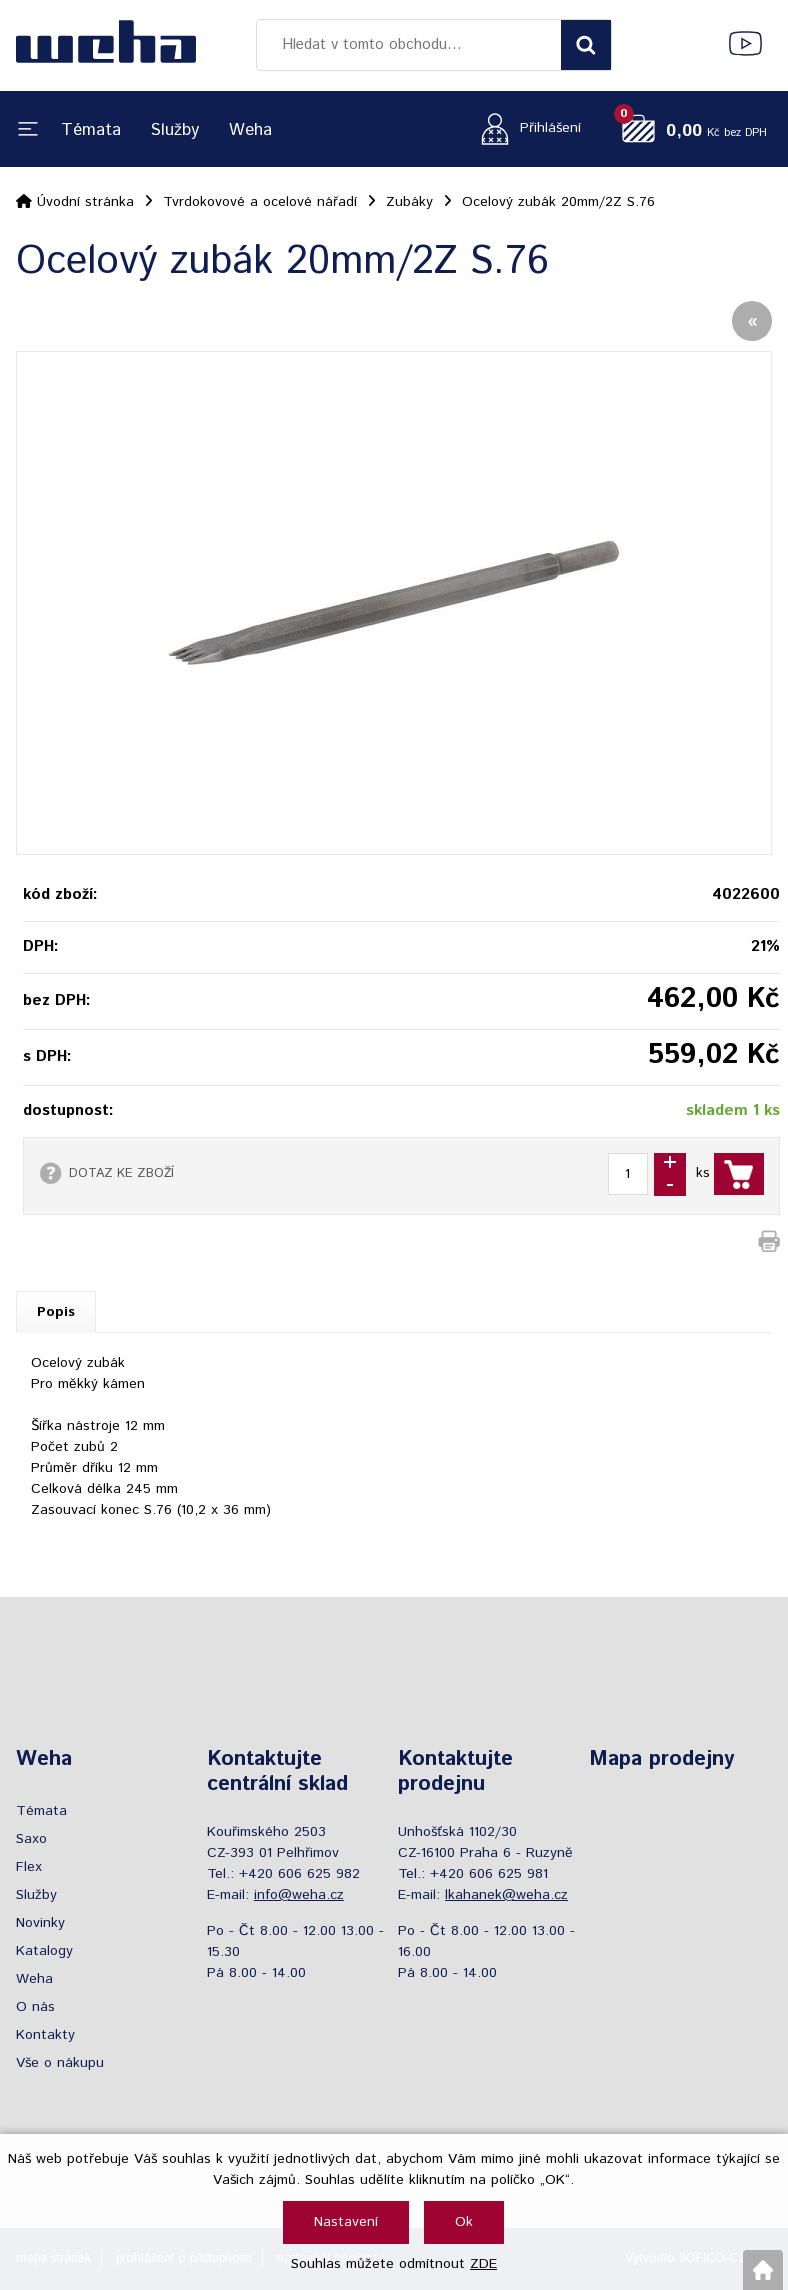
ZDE (483, 2264)
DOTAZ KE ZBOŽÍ (121, 1173)
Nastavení (346, 2222)
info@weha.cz (299, 1895)
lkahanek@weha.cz (506, 1895)
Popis (56, 1312)
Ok (464, 2222)
